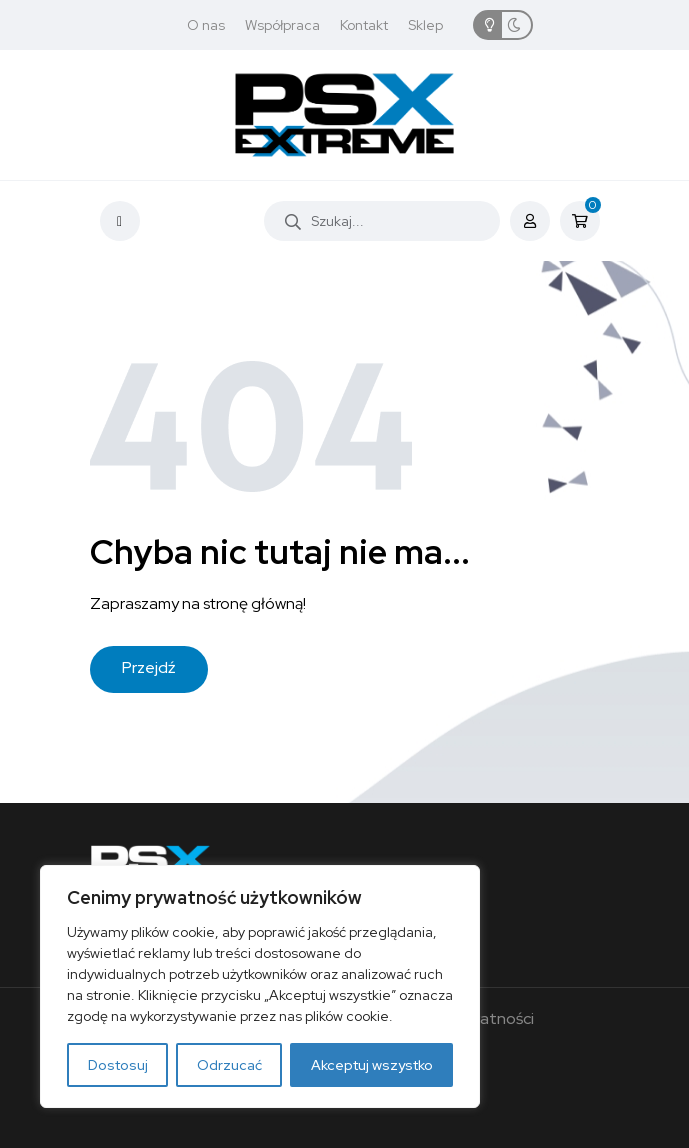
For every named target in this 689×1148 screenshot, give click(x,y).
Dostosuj (118, 1065)
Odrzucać (229, 1065)
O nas (206, 25)
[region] (260, 986)
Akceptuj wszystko (372, 1065)
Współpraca (282, 25)
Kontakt (364, 25)
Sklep (425, 25)
